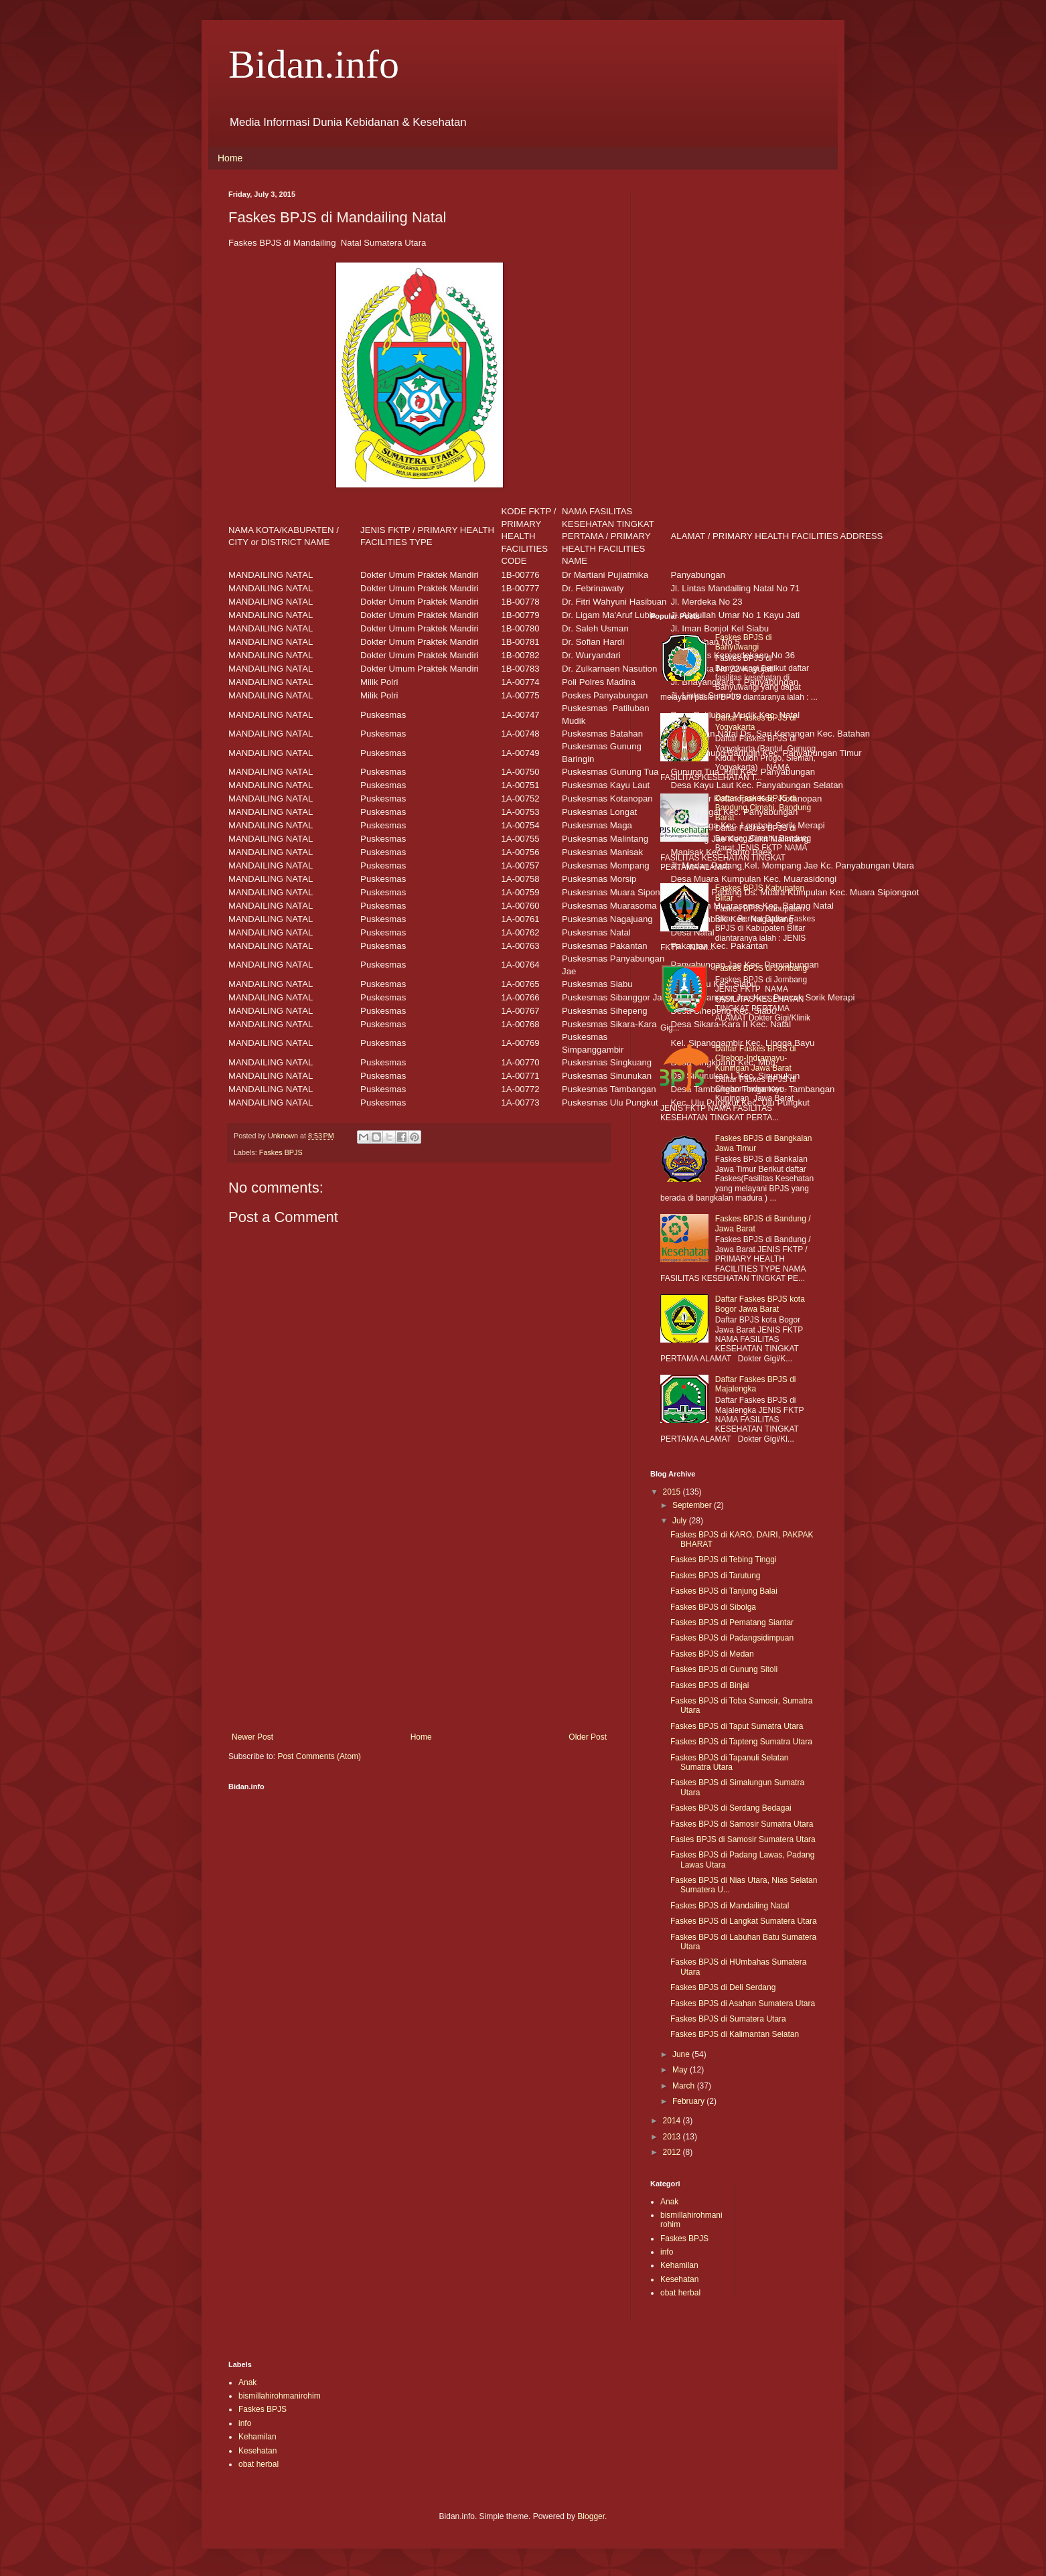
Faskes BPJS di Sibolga (713, 1607)
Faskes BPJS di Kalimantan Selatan (734, 2034)
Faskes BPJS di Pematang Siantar (732, 1622)
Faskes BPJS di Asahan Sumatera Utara (742, 2003)
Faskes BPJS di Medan (712, 1654)
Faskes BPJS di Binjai (709, 1685)
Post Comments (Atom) (319, 1756)
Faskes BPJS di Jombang (761, 968)
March (684, 2086)
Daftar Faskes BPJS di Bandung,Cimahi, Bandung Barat (763, 807)
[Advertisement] (419, 1622)
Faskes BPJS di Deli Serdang (722, 1987)
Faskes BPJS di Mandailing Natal (729, 1905)
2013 (673, 2136)
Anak (669, 2201)
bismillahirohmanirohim (279, 2396)
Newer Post (252, 1737)
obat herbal (680, 2292)
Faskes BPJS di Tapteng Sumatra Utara (741, 1741)
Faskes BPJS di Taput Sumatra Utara (737, 1726)
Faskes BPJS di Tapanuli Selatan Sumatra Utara (729, 1762)
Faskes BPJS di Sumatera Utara (728, 2019)
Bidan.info (313, 64)
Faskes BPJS (281, 1152)
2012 (673, 2152)
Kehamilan (679, 2265)
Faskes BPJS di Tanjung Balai (723, 1591)
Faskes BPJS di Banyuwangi (743, 642)
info (666, 2252)
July (680, 1520)
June (682, 2054)
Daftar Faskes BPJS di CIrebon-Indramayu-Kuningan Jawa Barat (755, 1058)
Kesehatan (679, 2279)
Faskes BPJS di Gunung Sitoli (723, 1669)
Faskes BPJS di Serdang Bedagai (731, 1808)
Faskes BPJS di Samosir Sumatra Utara (741, 1824)
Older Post (588, 1737)
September (693, 1505)
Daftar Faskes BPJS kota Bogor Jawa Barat (760, 1303)
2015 (673, 1492)
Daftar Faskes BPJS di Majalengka (755, 1384)
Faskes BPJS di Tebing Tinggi (723, 1559)
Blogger (591, 2516)
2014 (673, 2120)
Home (230, 158)
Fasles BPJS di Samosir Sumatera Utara (743, 1839)
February (689, 2101)
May (681, 2069)
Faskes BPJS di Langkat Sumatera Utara (743, 1921)
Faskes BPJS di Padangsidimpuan (732, 1638)
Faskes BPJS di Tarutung (715, 1575)
